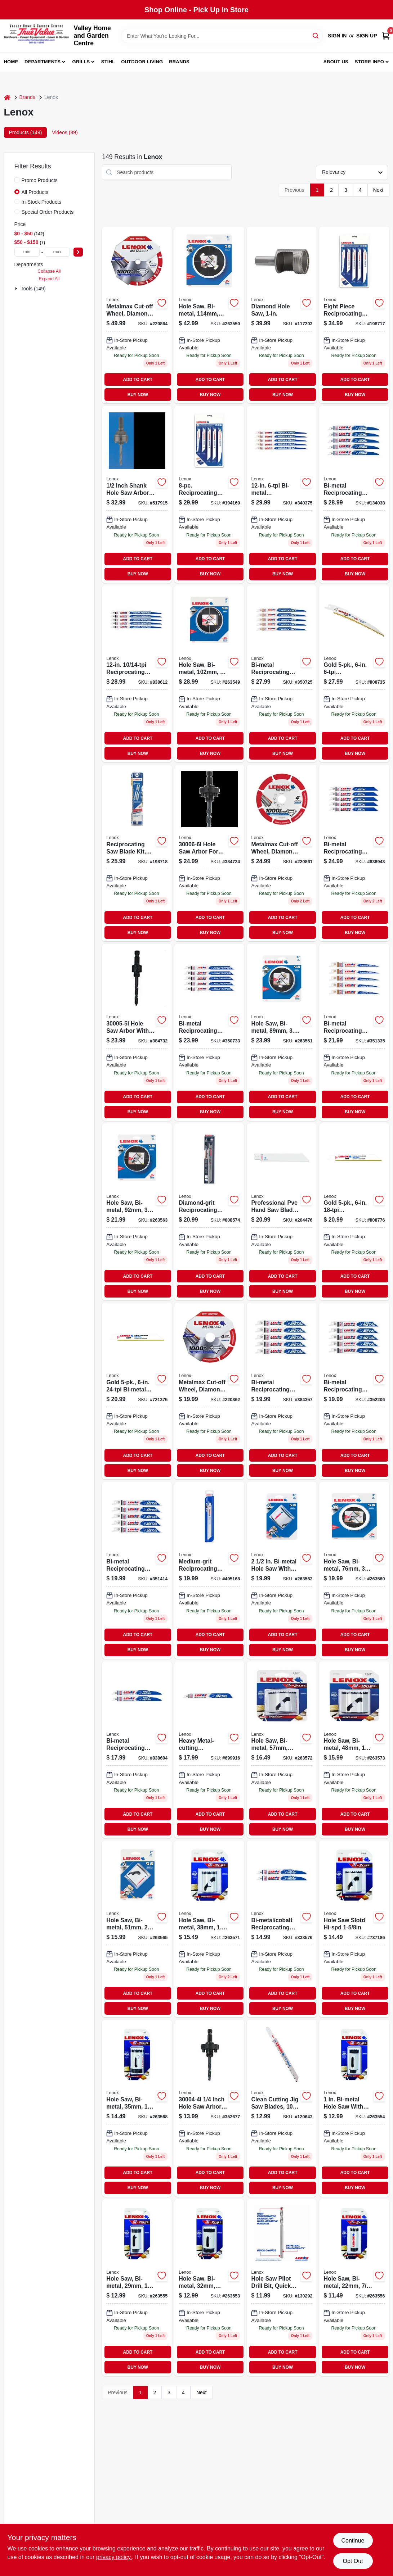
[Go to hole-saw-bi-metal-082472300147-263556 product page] (354, 2287)
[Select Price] (78, 252)
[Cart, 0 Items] (385, 36)
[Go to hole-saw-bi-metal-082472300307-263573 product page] (354, 1749)
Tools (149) (33, 288)
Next (378, 190)
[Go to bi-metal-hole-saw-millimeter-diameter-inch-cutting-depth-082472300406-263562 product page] (282, 1570)
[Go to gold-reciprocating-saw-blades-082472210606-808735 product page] (354, 673)
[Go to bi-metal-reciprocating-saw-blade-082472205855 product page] (282, 494)
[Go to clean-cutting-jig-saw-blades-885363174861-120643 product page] (282, 2108)
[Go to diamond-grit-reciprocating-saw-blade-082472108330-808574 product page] (209, 1211)
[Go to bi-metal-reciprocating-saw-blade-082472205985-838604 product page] (137, 1749)
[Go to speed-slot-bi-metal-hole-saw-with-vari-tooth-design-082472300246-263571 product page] (209, 1929)
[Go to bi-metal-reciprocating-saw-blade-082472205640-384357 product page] (282, 1391)
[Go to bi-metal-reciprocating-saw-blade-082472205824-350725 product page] (282, 673)
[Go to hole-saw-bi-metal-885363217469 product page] (137, 2108)
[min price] (27, 252)
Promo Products (40, 180)
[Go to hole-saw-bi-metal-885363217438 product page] (137, 1929)
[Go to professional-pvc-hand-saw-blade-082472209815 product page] (282, 1211)
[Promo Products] (16, 179)
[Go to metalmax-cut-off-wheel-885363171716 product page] (209, 1391)
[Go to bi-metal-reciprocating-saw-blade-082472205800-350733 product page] (209, 1032)
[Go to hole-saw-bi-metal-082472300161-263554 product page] (354, 2108)
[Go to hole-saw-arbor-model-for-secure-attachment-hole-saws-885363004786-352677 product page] (209, 2108)
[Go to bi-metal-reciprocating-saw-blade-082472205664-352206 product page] (354, 1391)
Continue (352, 2540)
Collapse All (49, 271)
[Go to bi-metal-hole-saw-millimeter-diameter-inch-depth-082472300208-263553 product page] (209, 2287)
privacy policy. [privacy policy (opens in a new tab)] (114, 2557)
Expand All (49, 278)
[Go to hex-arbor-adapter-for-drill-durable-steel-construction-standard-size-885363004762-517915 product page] (137, 494)
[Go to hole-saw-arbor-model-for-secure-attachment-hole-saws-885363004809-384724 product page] (209, 853)
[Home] (7, 97)
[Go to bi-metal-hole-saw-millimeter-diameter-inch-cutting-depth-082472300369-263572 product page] (282, 1749)
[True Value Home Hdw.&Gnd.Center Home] (36, 35)
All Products (35, 192)
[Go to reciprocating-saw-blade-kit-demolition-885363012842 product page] (137, 853)
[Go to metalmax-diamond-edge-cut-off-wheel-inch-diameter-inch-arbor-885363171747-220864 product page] (137, 315)
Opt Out (353, 2561)
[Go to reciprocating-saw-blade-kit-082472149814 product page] (354, 315)
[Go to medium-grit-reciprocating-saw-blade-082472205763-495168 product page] (209, 1570)
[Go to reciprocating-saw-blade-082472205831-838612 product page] (137, 673)
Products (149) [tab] (25, 132)
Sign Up (366, 36)
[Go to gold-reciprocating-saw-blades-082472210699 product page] (354, 1211)
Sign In (337, 36)
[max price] (57, 252)
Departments (42, 61)
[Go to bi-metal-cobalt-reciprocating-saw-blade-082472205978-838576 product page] (282, 1929)
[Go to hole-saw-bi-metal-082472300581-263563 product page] (137, 1211)
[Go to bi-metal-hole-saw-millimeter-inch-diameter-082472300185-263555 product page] (137, 2287)
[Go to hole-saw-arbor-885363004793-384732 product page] (137, 1032)
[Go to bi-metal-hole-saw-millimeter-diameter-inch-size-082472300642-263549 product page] (209, 673)
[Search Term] (222, 36)
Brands (179, 61)
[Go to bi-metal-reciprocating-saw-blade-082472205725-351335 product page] (354, 1032)
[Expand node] (16, 288)
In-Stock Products (42, 202)
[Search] (316, 35)
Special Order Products (48, 212)
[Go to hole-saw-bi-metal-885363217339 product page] (209, 315)
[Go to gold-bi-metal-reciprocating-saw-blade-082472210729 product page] (137, 1391)
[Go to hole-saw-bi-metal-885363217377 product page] (354, 1570)
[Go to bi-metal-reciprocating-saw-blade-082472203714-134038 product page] (354, 494)
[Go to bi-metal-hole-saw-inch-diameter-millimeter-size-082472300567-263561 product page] (282, 1032)
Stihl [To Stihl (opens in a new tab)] (108, 61)
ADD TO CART (138, 379)
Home (11, 61)
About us (335, 61)
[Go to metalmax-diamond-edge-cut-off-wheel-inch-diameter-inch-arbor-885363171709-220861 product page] (282, 853)
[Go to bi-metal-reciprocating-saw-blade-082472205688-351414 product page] (137, 1570)
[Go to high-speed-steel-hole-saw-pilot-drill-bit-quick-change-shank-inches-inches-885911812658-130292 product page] (282, 2287)
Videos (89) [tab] (64, 132)
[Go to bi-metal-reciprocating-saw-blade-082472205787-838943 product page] (354, 853)
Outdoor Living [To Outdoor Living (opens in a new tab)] (142, 61)
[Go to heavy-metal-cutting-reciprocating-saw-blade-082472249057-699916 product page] (209, 1749)
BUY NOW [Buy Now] (138, 394)
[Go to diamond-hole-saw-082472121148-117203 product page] (282, 315)
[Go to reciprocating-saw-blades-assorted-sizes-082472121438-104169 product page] (209, 494)
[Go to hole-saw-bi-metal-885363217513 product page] (354, 1929)
